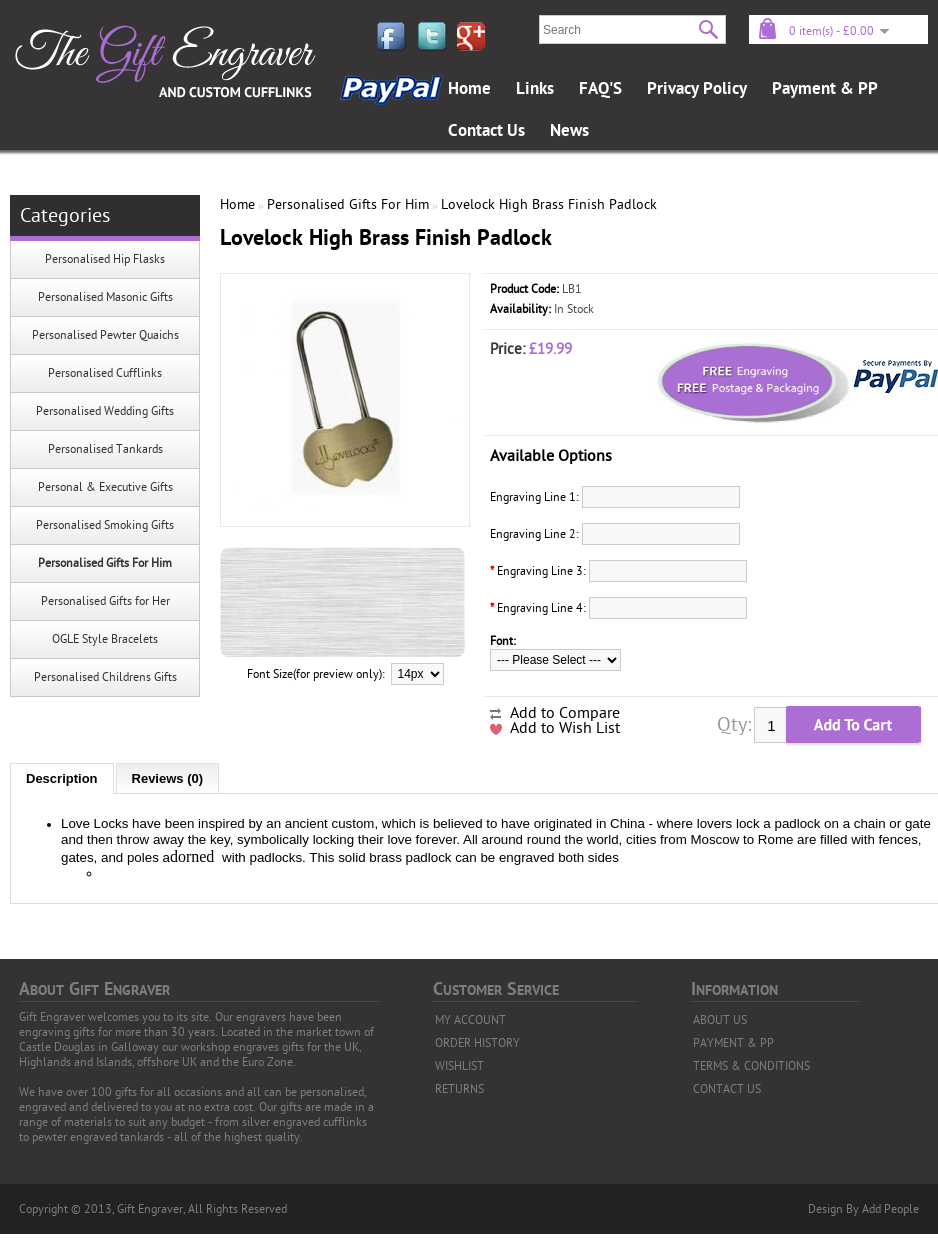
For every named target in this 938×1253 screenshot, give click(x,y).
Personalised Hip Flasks (105, 259)
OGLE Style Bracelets (105, 639)
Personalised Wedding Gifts (105, 411)
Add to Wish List (565, 728)
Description (62, 778)
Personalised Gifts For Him (105, 563)
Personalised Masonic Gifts (105, 297)
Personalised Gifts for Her (105, 601)
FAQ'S (600, 89)
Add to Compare (565, 713)
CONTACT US (727, 1089)
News (569, 131)
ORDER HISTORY (477, 1043)
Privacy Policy (697, 89)
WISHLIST (459, 1066)
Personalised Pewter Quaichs (105, 335)
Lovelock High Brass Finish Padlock (549, 204)
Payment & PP (825, 89)
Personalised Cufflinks (105, 373)
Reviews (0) (168, 778)
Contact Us (486, 131)
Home (469, 89)
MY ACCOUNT (470, 1020)
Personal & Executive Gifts (105, 487)
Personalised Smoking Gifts (105, 525)
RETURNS (459, 1089)
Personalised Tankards (105, 449)
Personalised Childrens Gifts (105, 677)
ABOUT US (720, 1020)
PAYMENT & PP (733, 1043)
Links (535, 89)
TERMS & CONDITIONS (751, 1066)
